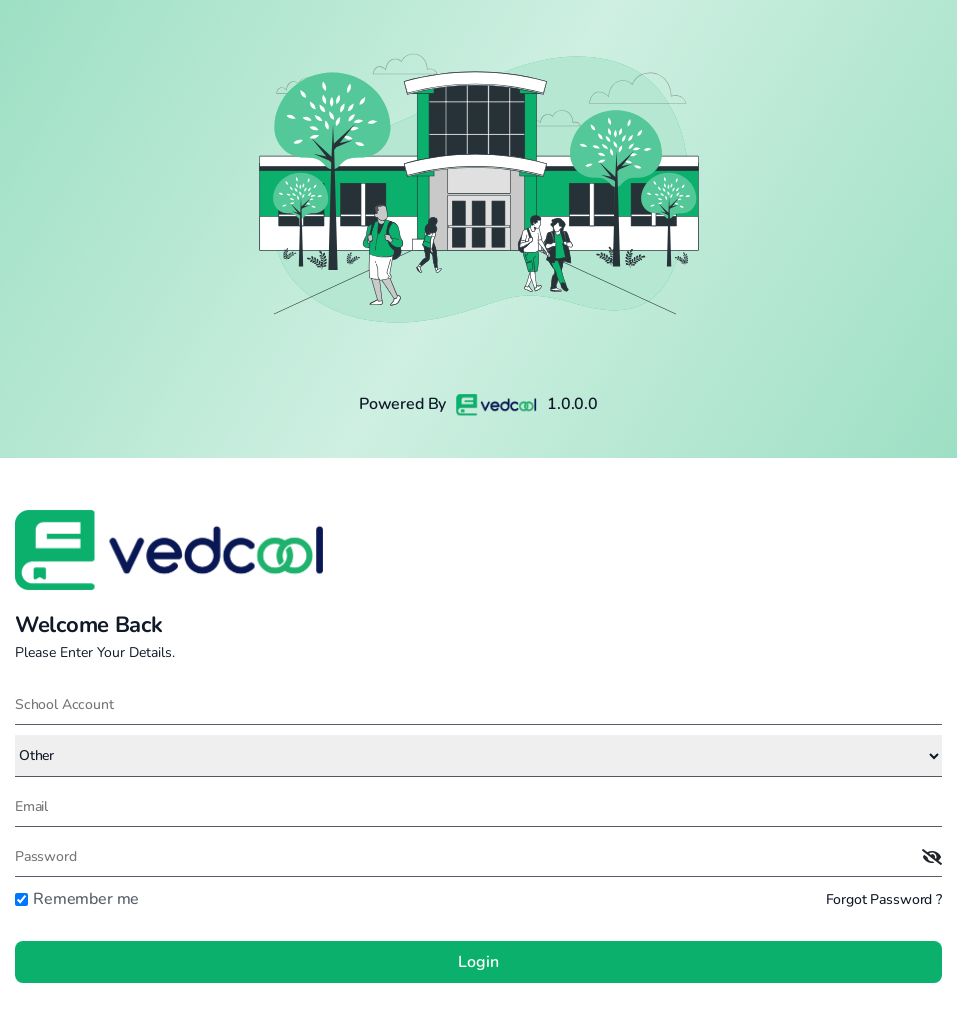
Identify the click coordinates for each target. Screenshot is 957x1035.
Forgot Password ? (884, 899)
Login (478, 962)
